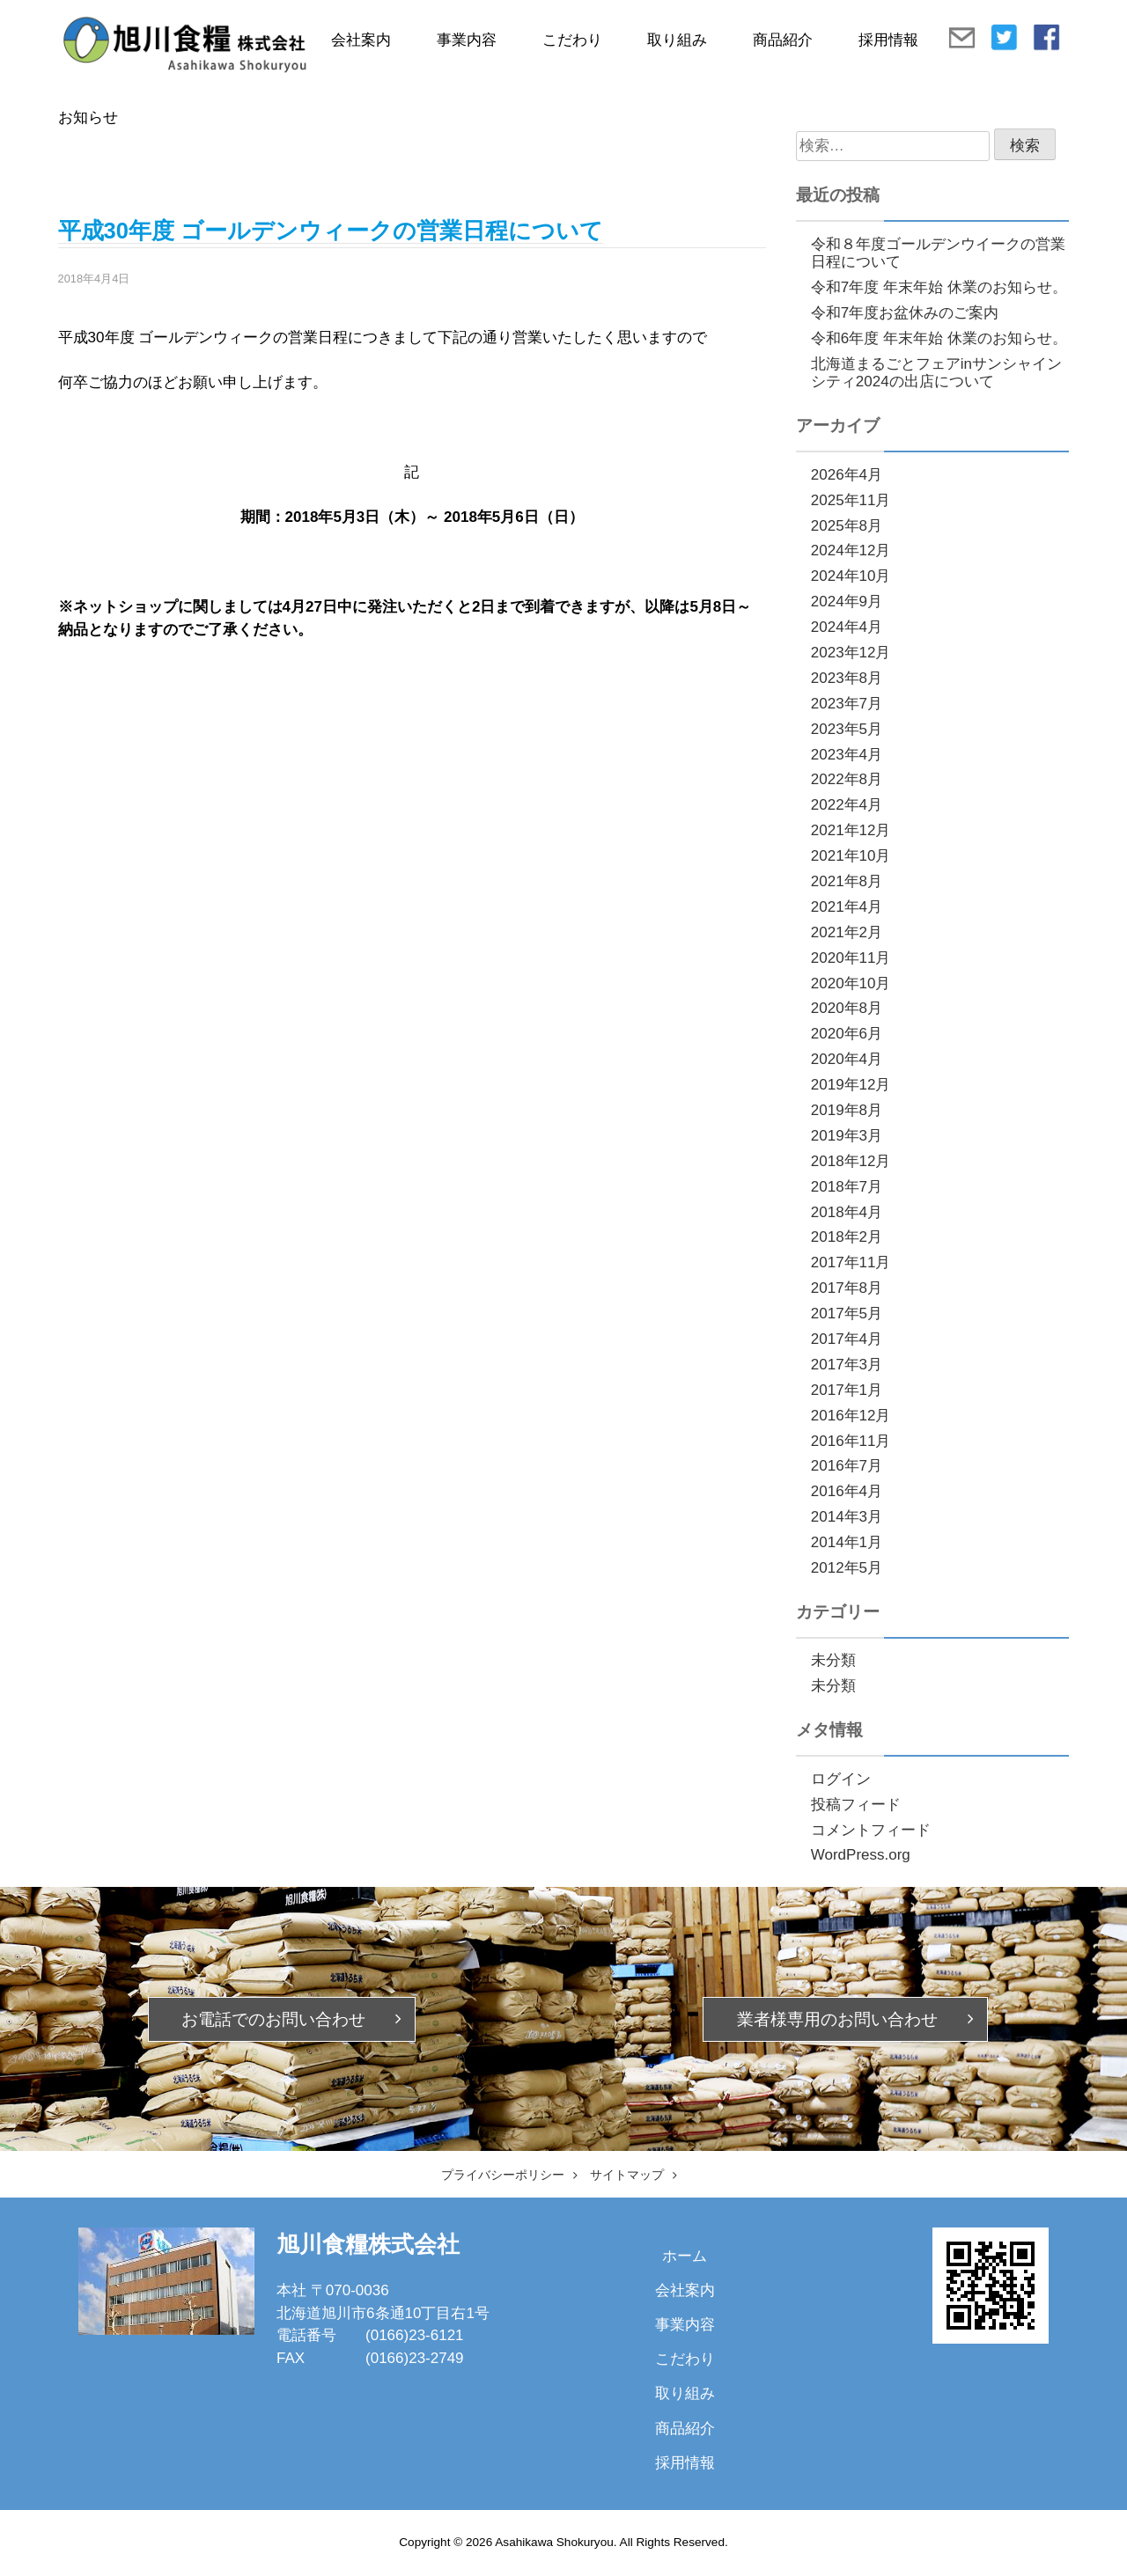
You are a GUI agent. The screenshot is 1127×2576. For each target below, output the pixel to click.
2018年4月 (846, 1212)
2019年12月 (851, 1084)
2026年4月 (846, 474)
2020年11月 (851, 958)
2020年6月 (846, 1033)
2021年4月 (846, 907)
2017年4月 (846, 1339)
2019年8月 (846, 1110)
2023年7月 (846, 703)
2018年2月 (846, 1237)
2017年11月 (851, 1262)
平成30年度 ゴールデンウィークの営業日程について (330, 230)
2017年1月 (846, 1390)
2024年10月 (851, 576)
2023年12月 (851, 652)
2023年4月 (846, 754)
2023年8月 (846, 678)
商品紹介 (783, 40)
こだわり (572, 40)
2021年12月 (851, 830)
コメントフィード (871, 1830)
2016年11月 (851, 1441)
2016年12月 (851, 1415)
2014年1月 (846, 1542)
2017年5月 (846, 1313)
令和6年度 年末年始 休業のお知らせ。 (939, 338)
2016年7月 (846, 1465)
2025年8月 (846, 525)
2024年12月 (851, 550)
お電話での (273, 2019)
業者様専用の (837, 2019)
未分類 (833, 1660)
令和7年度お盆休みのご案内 (904, 313)
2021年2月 (846, 932)
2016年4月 (846, 1491)
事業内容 (467, 40)
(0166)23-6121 (414, 2335)
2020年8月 (846, 1008)
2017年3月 (846, 1364)
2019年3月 (846, 1135)
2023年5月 (846, 729)
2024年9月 (846, 601)
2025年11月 (851, 500)
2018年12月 (851, 1161)
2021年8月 (846, 881)
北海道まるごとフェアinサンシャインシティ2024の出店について (936, 373)
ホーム (684, 2256)
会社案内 (361, 40)
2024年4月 (846, 627)
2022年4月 (846, 804)
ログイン (841, 1779)
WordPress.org (860, 1854)
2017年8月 (846, 1288)
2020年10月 (851, 983)
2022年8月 (846, 779)
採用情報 (888, 40)
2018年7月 (846, 1186)
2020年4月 (846, 1059)
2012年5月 (846, 1568)
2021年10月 (851, 856)
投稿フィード (856, 1804)
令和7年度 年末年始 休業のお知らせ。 (939, 287)
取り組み (677, 40)
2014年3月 (846, 1516)
